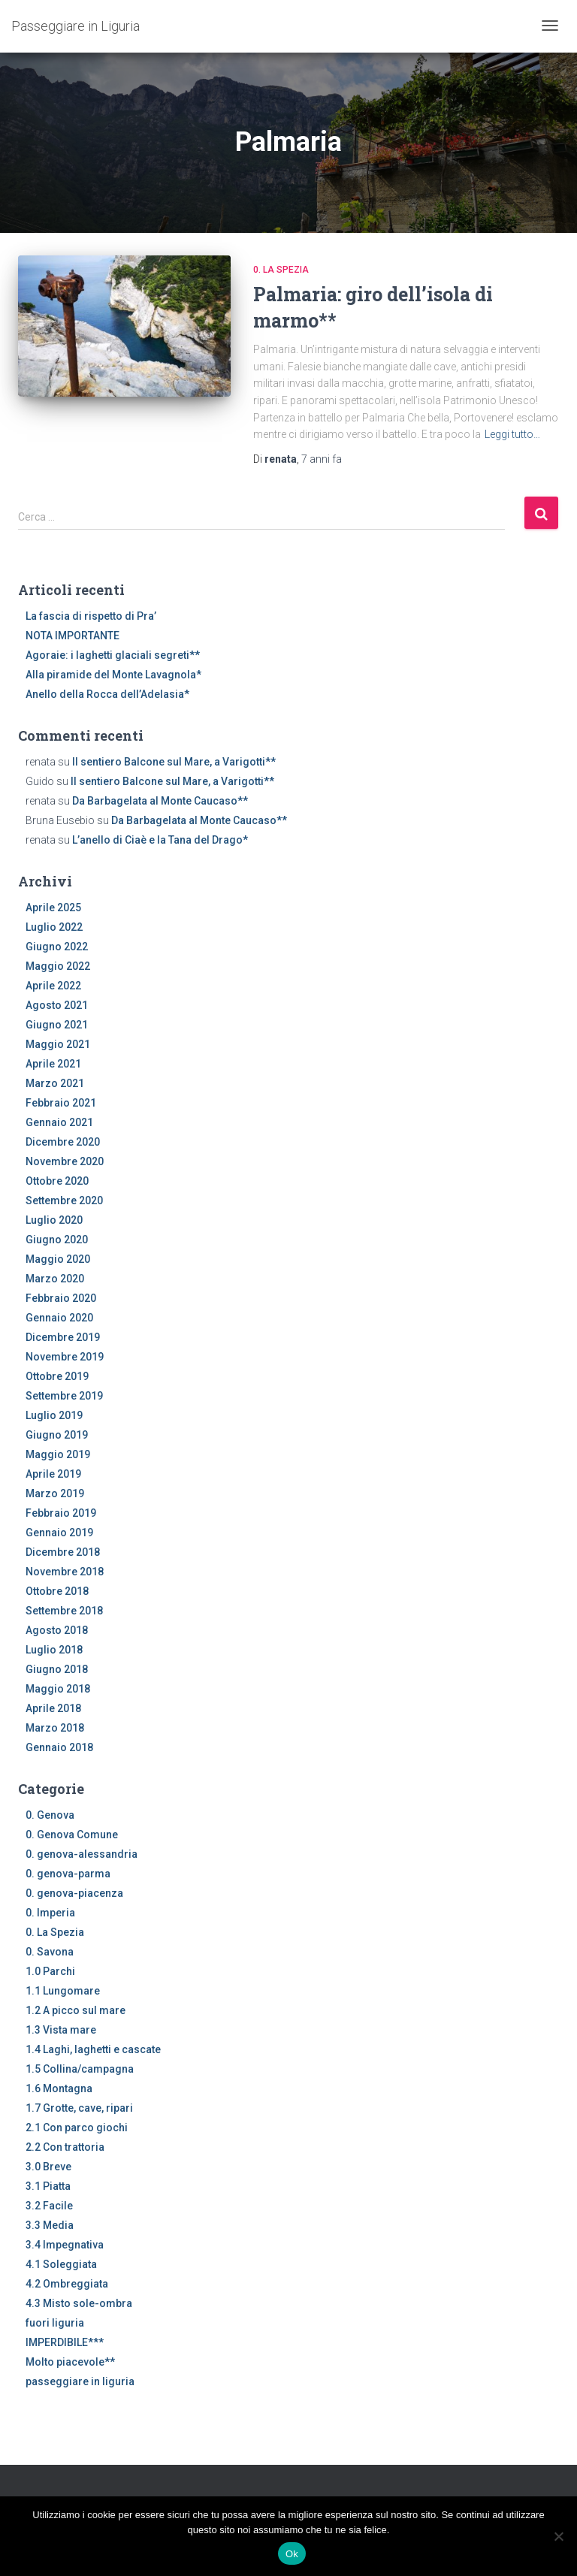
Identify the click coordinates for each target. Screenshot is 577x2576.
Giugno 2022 (57, 947)
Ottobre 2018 (57, 1591)
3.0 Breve (48, 2167)
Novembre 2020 (65, 1161)
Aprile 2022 (53, 986)
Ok (291, 2553)
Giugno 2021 (57, 1025)
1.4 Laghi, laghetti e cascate (93, 2049)
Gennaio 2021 (59, 1122)
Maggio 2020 (58, 1259)
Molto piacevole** (70, 2362)
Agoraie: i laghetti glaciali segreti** (113, 655)
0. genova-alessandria (81, 1854)
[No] (558, 2536)
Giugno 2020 (57, 1240)
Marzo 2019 (55, 1493)
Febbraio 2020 (61, 1298)
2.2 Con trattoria (65, 2147)
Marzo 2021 (55, 1083)
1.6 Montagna (59, 2088)
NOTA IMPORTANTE (72, 636)
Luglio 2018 (54, 1650)
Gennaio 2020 (59, 1318)
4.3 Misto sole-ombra (79, 2303)
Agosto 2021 (57, 1005)
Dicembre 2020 (63, 1142)
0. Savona (50, 1952)
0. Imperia (50, 1913)
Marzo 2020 (55, 1279)
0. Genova (50, 1815)
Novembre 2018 (65, 1572)
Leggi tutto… (512, 434)
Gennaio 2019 (59, 1533)
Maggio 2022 (58, 966)
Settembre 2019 (64, 1396)
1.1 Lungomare (63, 1991)
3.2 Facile (49, 2206)
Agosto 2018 (57, 1630)
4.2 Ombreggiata (67, 2284)
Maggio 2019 (58, 1454)
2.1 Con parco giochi (77, 2128)
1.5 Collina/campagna (80, 2069)
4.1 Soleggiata (61, 2264)
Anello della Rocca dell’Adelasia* (107, 694)
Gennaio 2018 (59, 1747)
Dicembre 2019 (63, 1337)
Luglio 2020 (54, 1220)
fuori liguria (55, 2323)
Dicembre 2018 (63, 1552)
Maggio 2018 (58, 1689)
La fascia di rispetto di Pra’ (91, 616)
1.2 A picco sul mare (75, 2010)
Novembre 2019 (65, 1357)
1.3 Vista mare (61, 2030)
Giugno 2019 (57, 1435)
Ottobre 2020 (57, 1181)
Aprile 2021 (53, 1064)
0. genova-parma (68, 1874)
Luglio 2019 (54, 1415)
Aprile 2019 (53, 1474)
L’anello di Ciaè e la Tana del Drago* (160, 840)
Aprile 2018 (53, 1708)
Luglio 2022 (54, 927)
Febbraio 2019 (61, 1513)
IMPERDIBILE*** (65, 2342)
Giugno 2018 (57, 1669)
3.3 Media (50, 2225)
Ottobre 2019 (57, 1376)
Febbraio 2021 (61, 1103)
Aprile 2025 (53, 907)
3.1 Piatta (48, 2186)
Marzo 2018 (55, 1728)
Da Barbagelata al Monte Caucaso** (160, 801)
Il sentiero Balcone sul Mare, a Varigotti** (174, 762)
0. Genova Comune (72, 1835)
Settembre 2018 (64, 1611)
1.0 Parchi (50, 1971)
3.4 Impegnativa (65, 2245)
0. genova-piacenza (74, 1893)
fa (321, 459)
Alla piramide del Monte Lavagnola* (113, 675)
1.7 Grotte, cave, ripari (79, 2108)
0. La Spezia (281, 269)
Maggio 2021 (58, 1044)
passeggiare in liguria (80, 2381)
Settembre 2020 (64, 1200)
